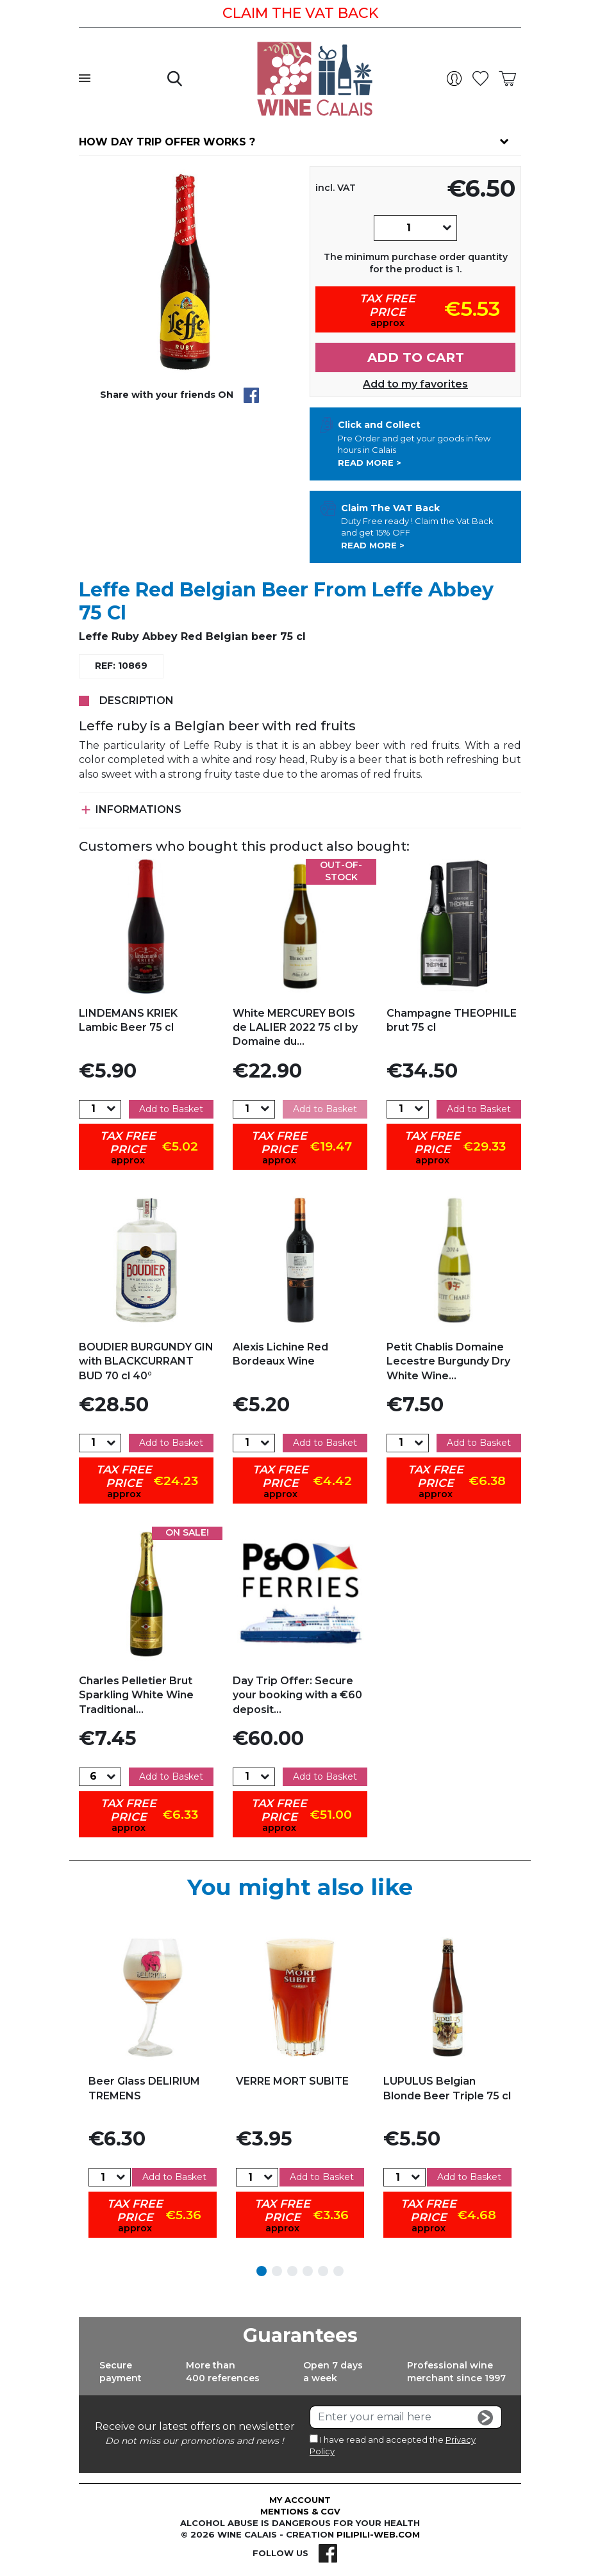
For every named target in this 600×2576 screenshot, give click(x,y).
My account (300, 2500)
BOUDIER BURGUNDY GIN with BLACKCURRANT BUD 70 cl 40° (146, 1361)
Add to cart (415, 357)
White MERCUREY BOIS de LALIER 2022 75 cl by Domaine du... (295, 1027)
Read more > (369, 462)
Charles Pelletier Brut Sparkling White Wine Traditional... (136, 1695)
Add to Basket (171, 1109)
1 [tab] (261, 2271)
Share (251, 395)
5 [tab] (323, 2271)
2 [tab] (277, 2271)
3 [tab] (292, 2271)
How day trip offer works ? (167, 142)
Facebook (328, 2553)
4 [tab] (308, 2271)
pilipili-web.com (378, 2534)
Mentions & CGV (300, 2511)
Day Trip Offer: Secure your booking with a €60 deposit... (297, 1695)
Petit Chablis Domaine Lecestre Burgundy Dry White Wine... (448, 1361)
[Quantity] (408, 228)
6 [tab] (338, 2271)
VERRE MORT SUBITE (292, 2081)
